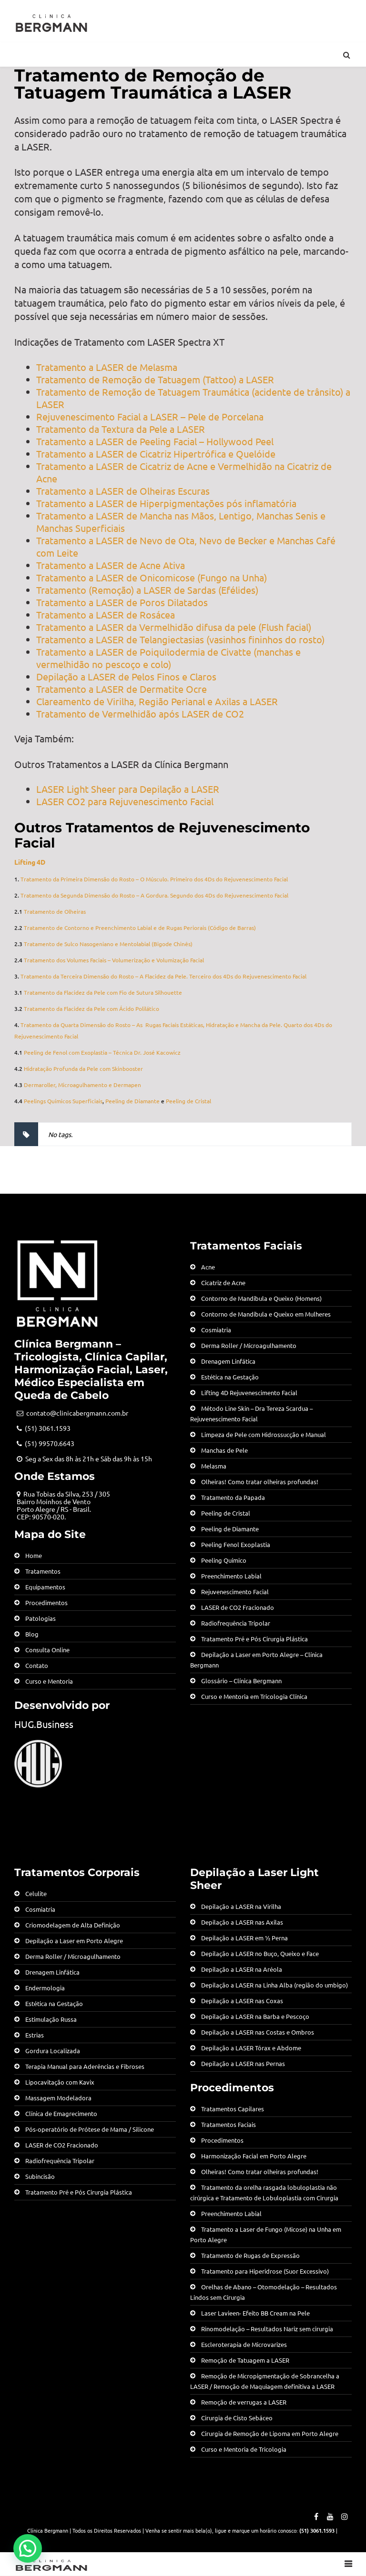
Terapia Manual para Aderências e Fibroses (84, 2066)
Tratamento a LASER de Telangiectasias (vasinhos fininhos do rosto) (180, 639)
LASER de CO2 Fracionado (237, 1607)
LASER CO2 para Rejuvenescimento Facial (125, 801)
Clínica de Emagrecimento (61, 2113)
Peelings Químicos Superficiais (63, 1101)
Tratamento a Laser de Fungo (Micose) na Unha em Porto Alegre (265, 2234)
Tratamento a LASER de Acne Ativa (110, 565)
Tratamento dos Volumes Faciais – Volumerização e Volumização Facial (114, 960)
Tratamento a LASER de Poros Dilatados (122, 602)
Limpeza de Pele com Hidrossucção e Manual (263, 1434)
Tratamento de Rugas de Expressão (250, 2255)
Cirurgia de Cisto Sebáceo (237, 2418)
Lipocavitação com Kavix (59, 2082)
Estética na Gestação (230, 1377)
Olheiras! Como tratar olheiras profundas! (259, 1482)
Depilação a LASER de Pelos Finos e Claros (126, 676)
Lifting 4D (29, 862)
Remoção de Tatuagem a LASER (245, 2360)
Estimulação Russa (51, 2019)
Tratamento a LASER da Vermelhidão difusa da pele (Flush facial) (173, 627)
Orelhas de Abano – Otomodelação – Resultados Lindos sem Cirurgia (263, 2292)
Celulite (36, 1893)
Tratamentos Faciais (228, 2124)
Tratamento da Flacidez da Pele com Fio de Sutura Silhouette (103, 992)
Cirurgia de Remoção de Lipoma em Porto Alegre (269, 2433)
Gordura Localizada (52, 2051)
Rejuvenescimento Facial (235, 1592)
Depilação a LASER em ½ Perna (244, 1938)
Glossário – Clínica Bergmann (241, 1681)
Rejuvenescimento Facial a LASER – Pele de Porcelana (150, 416)
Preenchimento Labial (231, 1576)
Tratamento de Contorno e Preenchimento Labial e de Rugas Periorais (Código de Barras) (140, 927)
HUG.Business (43, 1724)
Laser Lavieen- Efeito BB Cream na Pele (255, 2313)
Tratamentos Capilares (232, 2109)
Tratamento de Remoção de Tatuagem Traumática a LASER (152, 84)
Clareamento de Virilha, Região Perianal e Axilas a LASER (157, 701)
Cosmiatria (216, 1330)
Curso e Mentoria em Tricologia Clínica (254, 1696)
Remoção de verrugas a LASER (243, 2402)
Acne (208, 1267)
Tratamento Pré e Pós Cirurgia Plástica (254, 1639)
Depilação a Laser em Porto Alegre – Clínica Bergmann (256, 1659)
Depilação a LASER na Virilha (241, 1906)
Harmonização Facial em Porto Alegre (253, 2156)
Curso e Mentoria (49, 1681)
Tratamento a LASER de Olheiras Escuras (123, 491)
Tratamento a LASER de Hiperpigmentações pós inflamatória (166, 503)
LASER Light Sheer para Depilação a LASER (127, 789)
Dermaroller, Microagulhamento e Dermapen (82, 1084)
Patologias (40, 1618)
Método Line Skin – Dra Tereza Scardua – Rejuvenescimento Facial (251, 1413)
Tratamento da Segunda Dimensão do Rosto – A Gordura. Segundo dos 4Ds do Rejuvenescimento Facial (154, 895)
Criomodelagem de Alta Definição (72, 1925)
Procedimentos (46, 1602)
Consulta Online (47, 1650)
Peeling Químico (223, 1560)
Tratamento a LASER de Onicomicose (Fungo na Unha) (151, 577)
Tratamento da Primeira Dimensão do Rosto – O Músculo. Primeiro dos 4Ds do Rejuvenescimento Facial (154, 879)
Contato (36, 1665)
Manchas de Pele (224, 1450)
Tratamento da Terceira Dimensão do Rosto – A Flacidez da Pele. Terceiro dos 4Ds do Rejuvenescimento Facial (163, 976)
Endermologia (45, 1988)
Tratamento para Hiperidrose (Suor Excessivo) (265, 2271)
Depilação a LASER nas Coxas (242, 2001)
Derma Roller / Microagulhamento (248, 1345)
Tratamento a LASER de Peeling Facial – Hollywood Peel (155, 441)
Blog (32, 1634)
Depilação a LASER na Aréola (241, 1969)
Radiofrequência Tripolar (235, 1623)
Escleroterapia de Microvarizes (244, 2344)
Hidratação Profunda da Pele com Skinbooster (83, 1068)
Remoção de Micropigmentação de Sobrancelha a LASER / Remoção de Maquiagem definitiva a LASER (264, 2381)
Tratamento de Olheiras (55, 911)
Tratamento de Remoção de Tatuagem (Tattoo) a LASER (155, 379)
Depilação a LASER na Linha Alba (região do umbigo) (274, 1985)
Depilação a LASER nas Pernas (243, 2063)
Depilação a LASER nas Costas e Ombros (257, 2032)
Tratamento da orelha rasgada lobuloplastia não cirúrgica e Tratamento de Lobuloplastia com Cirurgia (264, 2192)
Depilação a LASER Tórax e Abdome (251, 2048)
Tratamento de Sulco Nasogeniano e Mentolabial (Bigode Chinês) (108, 944)
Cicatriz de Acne (223, 1282)
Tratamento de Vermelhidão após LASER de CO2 (140, 713)
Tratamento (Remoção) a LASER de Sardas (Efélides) (147, 590)
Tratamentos (43, 1571)
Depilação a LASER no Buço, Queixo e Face (260, 1953)
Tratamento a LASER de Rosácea (105, 614)
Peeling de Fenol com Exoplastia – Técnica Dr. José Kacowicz (102, 1052)
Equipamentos (45, 1587)
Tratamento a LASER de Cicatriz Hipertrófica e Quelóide (155, 453)
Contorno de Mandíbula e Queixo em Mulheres (266, 1314)
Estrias (34, 2035)
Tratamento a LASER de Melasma (106, 367)
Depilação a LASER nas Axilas (242, 1922)
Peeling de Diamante (132, 1101)
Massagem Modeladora (58, 2098)
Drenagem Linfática (228, 1361)
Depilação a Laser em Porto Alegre (74, 1941)
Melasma (213, 1466)
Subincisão (40, 2176)
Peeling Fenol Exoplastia (235, 1544)
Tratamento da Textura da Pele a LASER (120, 429)
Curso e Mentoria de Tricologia (243, 2449)
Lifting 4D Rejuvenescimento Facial (249, 1392)
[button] (27, 2548)
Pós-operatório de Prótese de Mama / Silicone (89, 2129)
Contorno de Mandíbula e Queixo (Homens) (261, 1298)
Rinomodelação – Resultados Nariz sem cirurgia (267, 2329)
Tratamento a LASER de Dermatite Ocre (121, 689)
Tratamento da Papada (233, 1497)
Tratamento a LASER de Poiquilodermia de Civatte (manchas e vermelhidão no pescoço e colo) (168, 658)
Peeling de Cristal (188, 1101)
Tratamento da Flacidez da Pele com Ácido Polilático (91, 1008)
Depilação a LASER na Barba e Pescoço (255, 2016)
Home (33, 1555)
